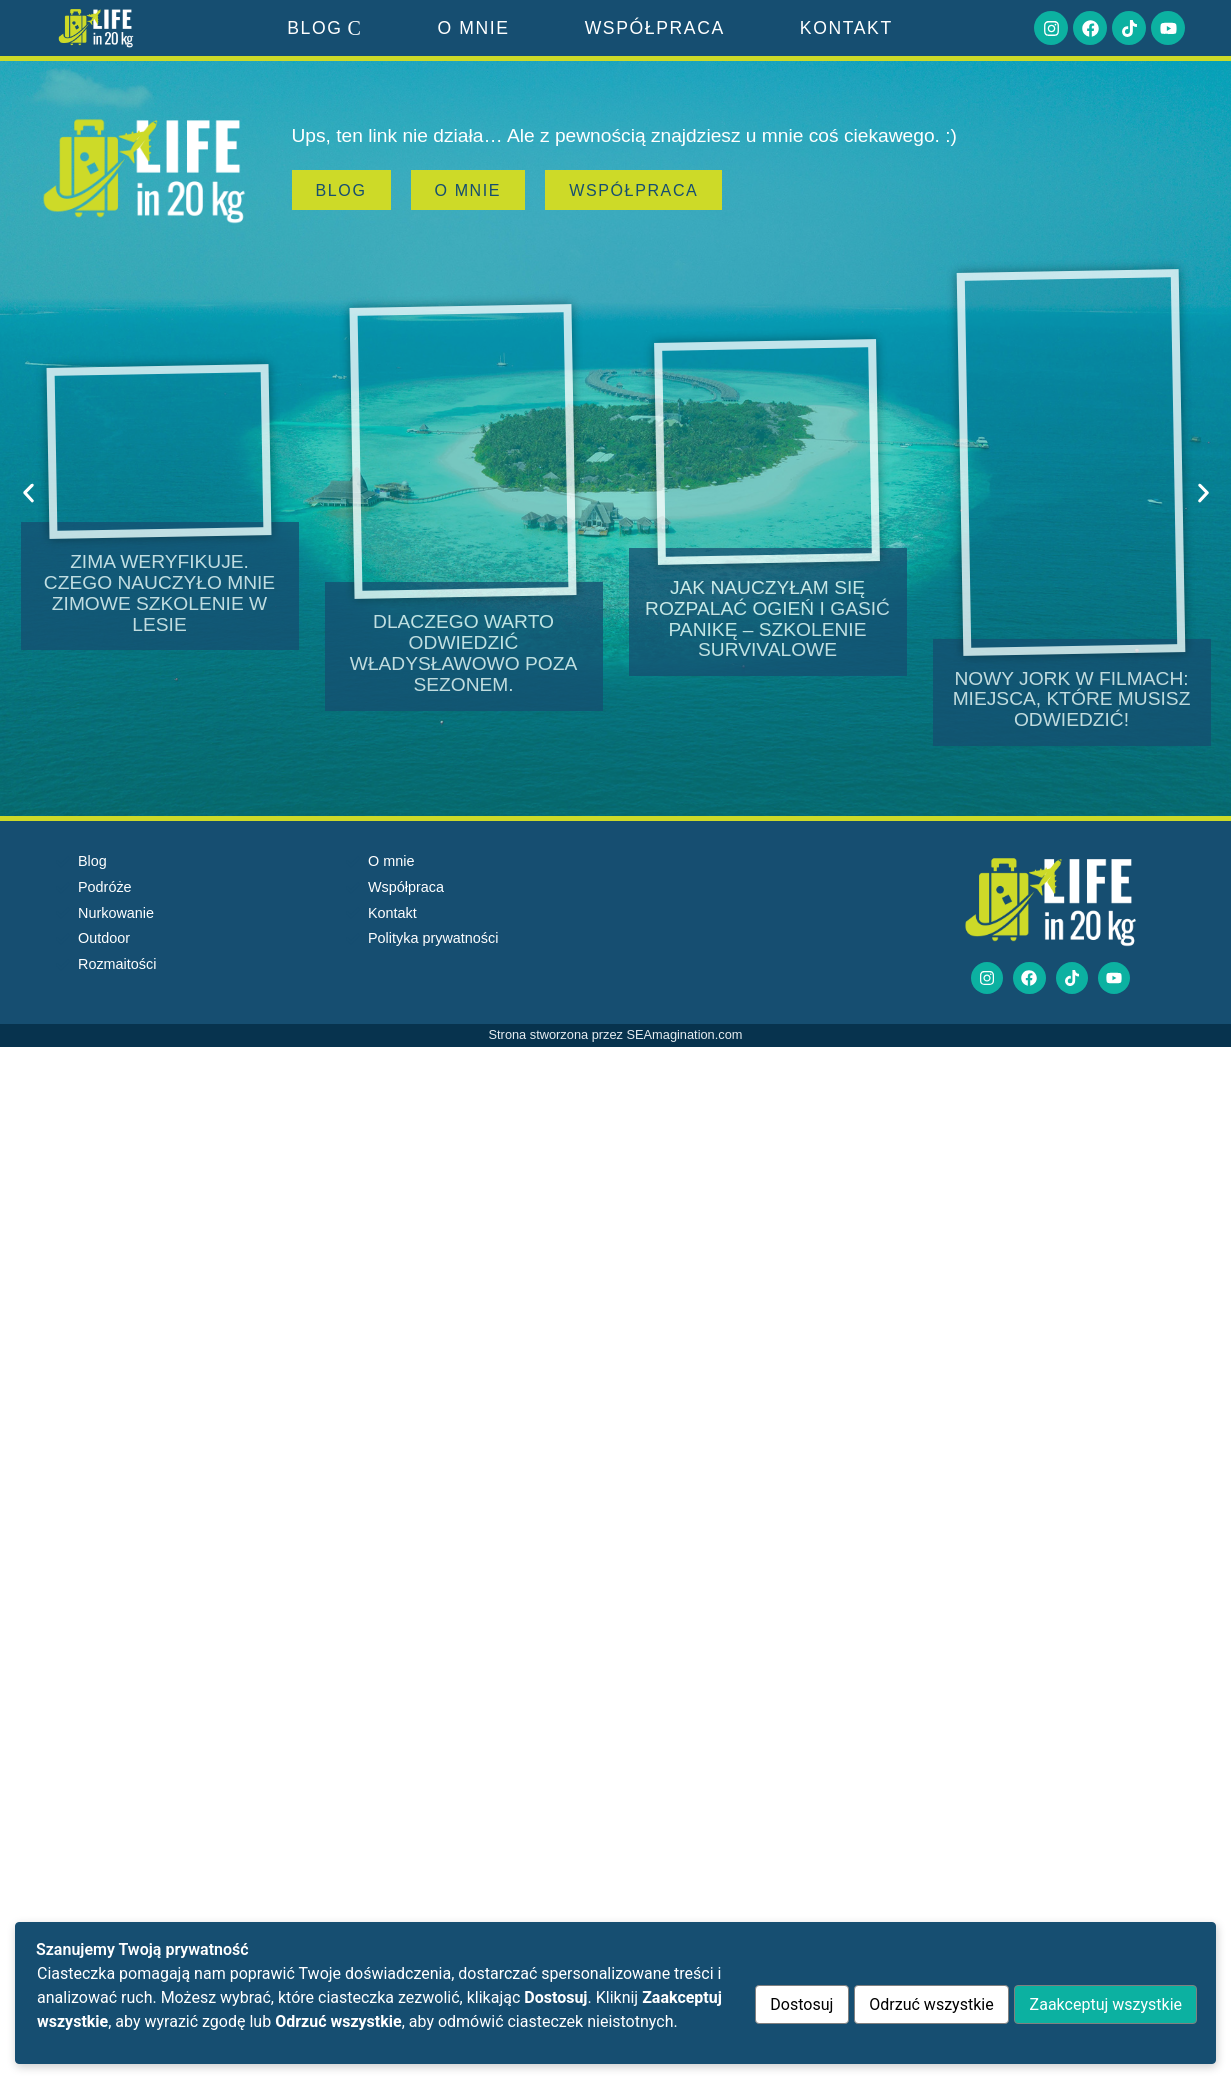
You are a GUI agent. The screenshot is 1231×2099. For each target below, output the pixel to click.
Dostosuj (789, 2004)
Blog (324, 28)
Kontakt (846, 28)
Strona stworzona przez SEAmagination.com (616, 1036)
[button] (28, 493)
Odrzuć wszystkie (924, 2004)
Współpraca (655, 28)
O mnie (473, 28)
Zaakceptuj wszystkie (1103, 2004)
